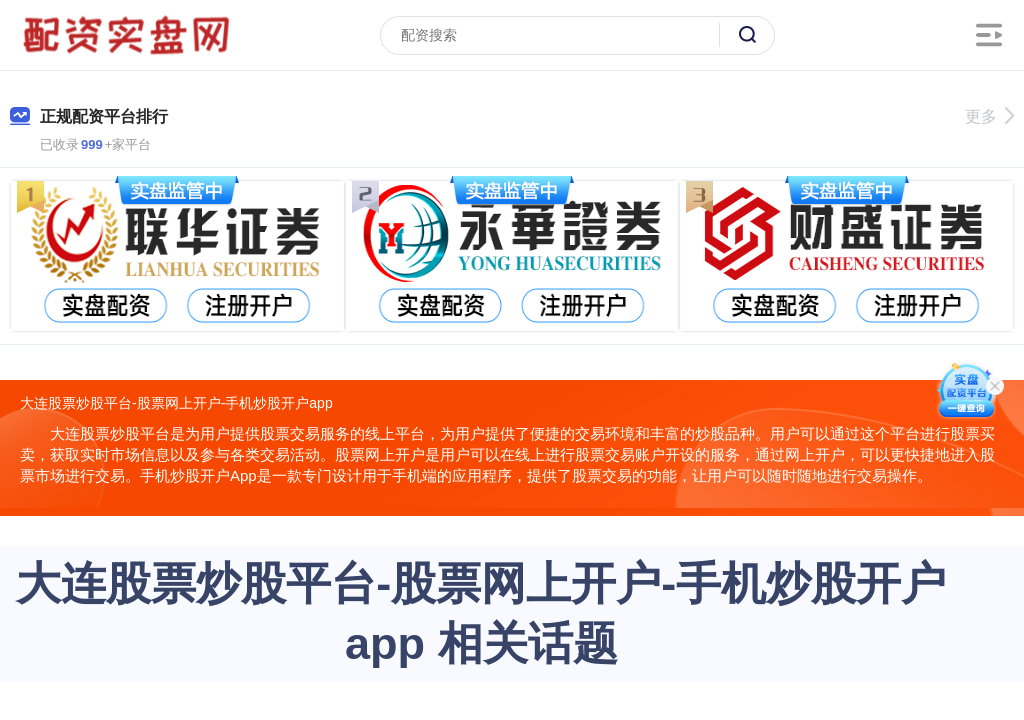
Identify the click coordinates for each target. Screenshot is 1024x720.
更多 (989, 116)
